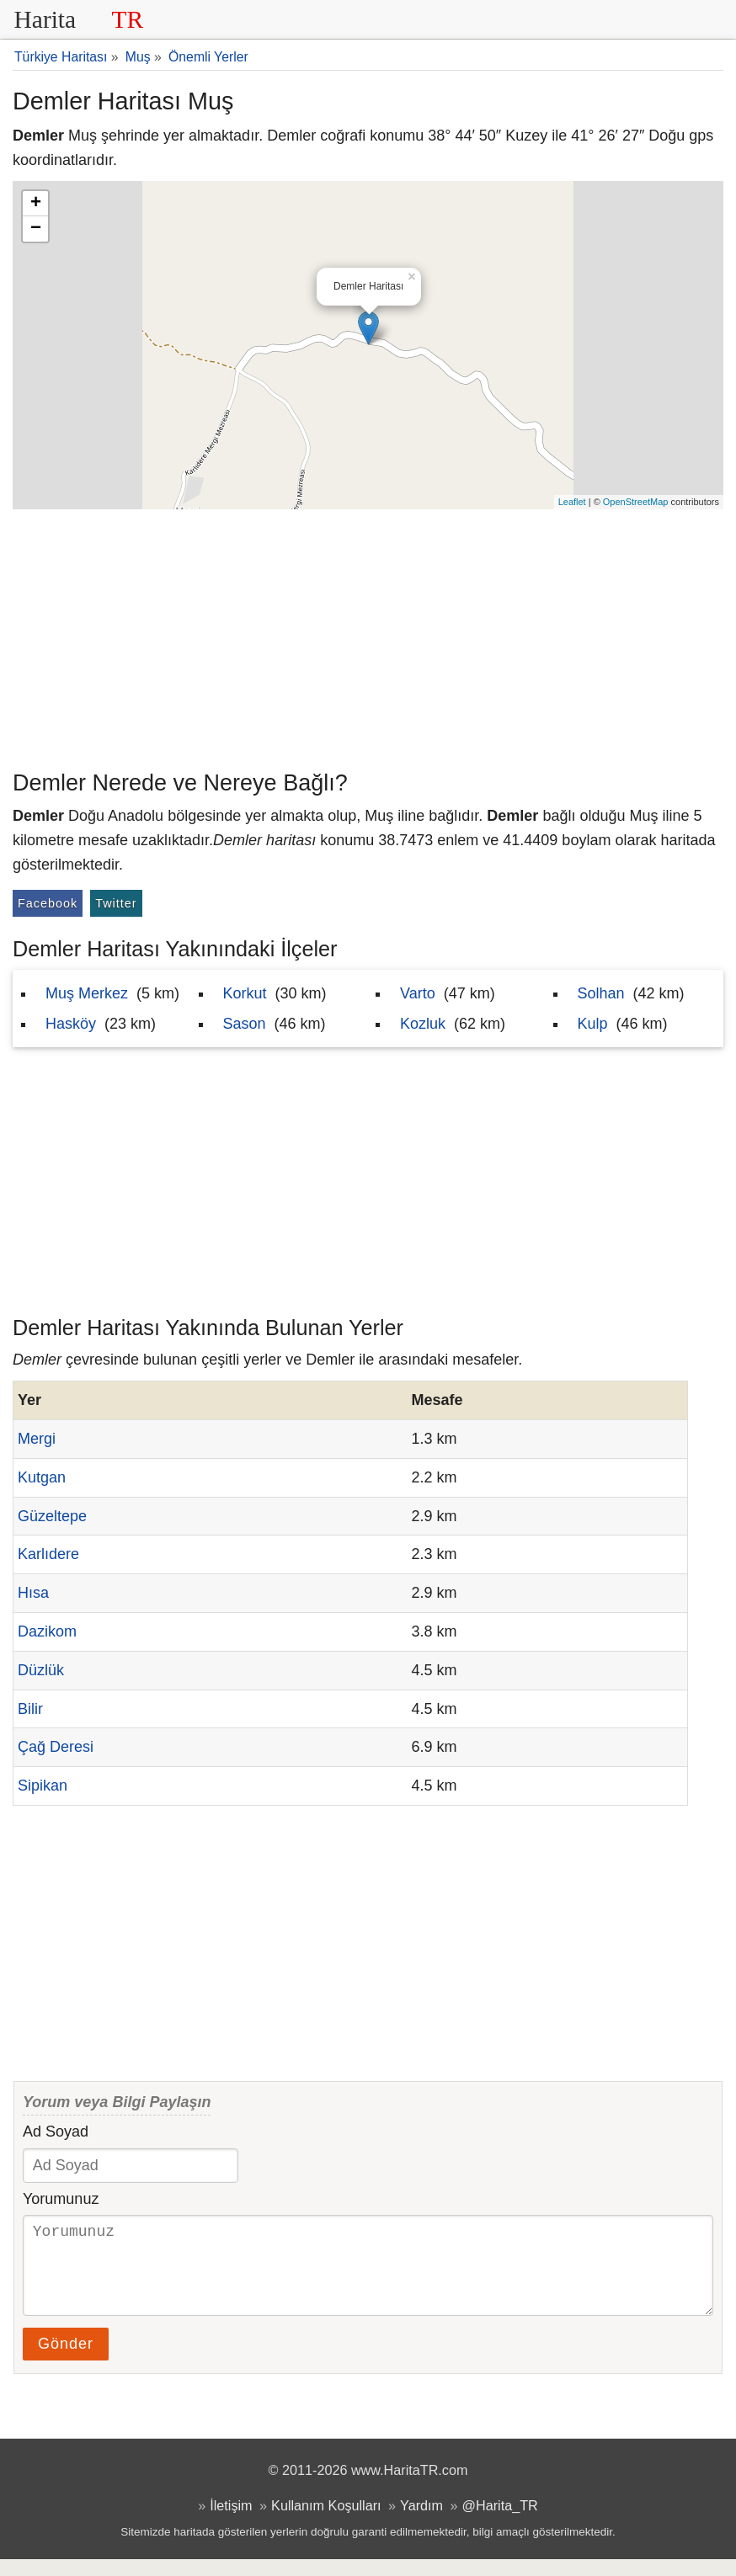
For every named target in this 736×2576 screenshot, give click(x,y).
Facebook (47, 903)
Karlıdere (48, 1554)
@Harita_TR (500, 2522)
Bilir (30, 1708)
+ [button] (35, 203)
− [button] (35, 229)
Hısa (33, 1592)
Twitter (115, 903)
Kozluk (422, 1023)
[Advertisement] (368, 635)
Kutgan (42, 1477)
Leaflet (572, 502)
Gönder (65, 2360)
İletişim (231, 2522)
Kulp (593, 1023)
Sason (244, 1023)
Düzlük (41, 1670)
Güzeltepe (52, 1516)
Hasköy (70, 1023)
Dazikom (47, 1631)
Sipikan (42, 1785)
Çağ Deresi (55, 1746)
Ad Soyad (55, 2131)
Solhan (601, 993)
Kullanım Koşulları (326, 2522)
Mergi (37, 1438)
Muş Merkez (86, 993)
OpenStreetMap (636, 502)
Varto (417, 993)
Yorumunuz (61, 2198)
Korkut (245, 993)
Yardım (421, 2522)
